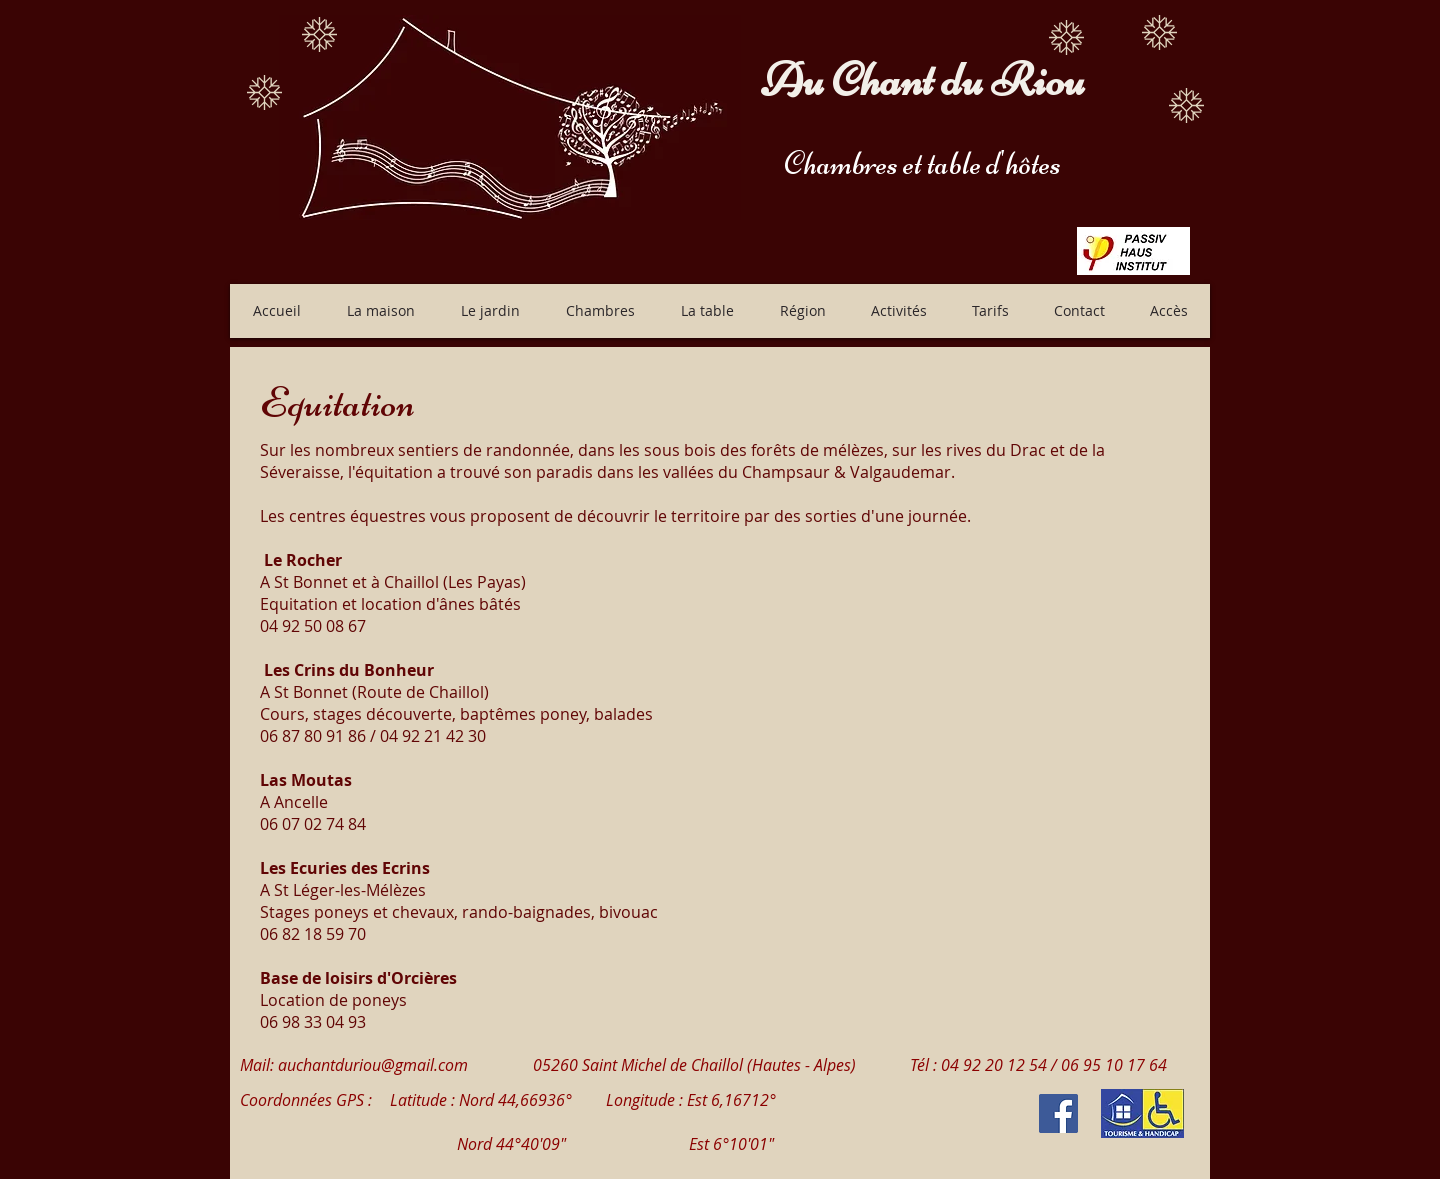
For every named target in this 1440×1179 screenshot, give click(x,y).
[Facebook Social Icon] (1058, 1113)
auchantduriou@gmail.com (373, 1065)
